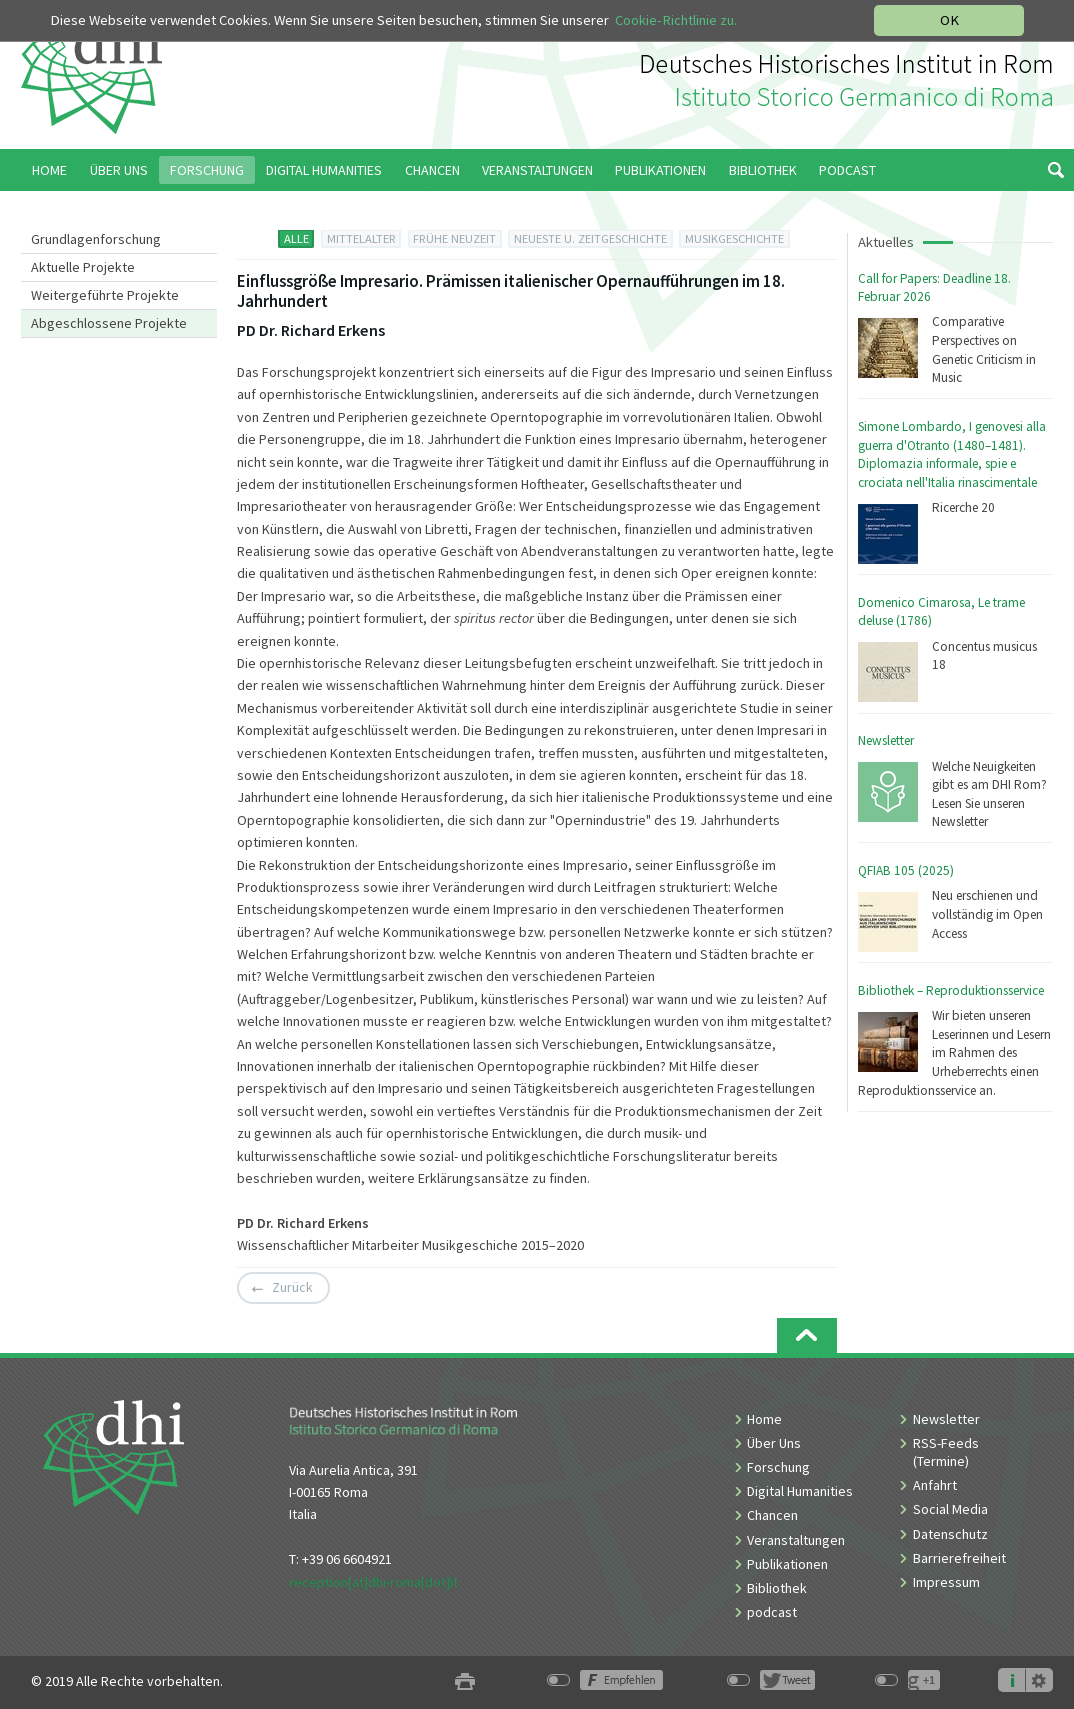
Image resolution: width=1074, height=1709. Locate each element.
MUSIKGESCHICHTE (734, 238)
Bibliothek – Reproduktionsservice (951, 990)
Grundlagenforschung (96, 239)
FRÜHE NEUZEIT (454, 238)
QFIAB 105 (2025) (906, 870)
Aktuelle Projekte (83, 267)
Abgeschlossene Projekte (109, 323)
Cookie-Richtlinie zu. (676, 20)
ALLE (296, 238)
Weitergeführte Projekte (105, 295)
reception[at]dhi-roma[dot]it (373, 1582)
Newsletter (886, 740)
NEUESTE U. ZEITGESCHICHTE (590, 238)
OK (949, 20)
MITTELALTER (361, 238)
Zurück (292, 1288)
